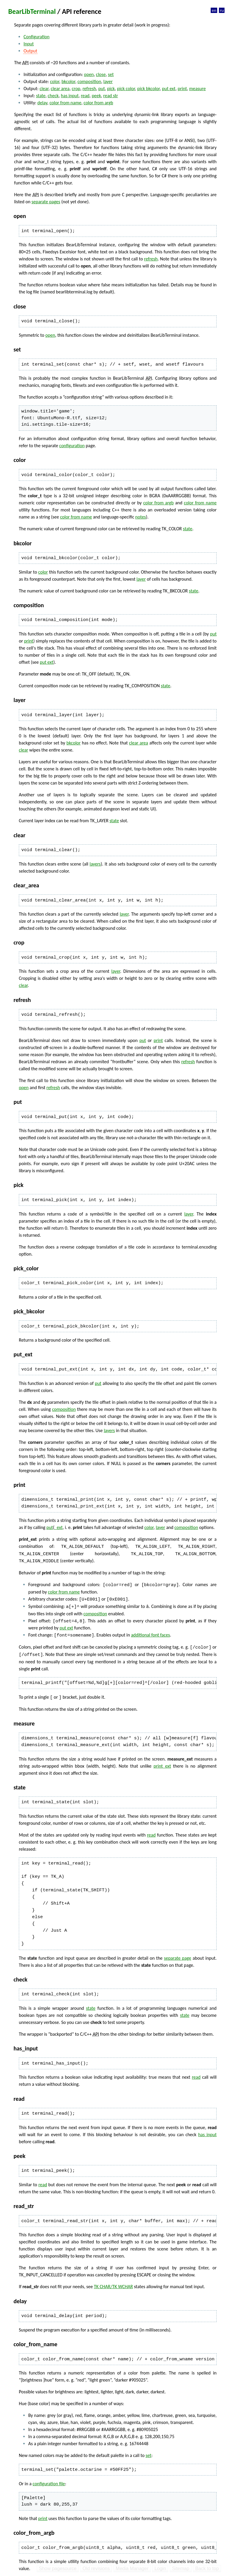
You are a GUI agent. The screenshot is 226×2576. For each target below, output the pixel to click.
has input (70, 95)
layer (108, 81)
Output (30, 51)
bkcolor (68, 81)
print (182, 88)
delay (42, 102)
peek (96, 95)
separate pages (45, 201)
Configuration (36, 36)
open (89, 74)
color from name (65, 102)
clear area (60, 88)
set (111, 74)
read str (110, 95)
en (214, 10)
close (101, 74)
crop (76, 88)
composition (89, 81)
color (54, 81)
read (85, 95)
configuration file (49, 2481)
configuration (71, 445)
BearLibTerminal (32, 11)
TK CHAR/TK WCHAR (113, 2284)
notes (140, 517)
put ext (168, 88)
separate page (177, 1955)
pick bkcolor (148, 88)
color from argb (98, 102)
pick (111, 88)
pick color (126, 88)
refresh (89, 88)
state (41, 95)
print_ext (162, 1763)
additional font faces (150, 1633)
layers (95, 864)
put (101, 88)
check (53, 95)
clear (43, 88)
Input (29, 44)
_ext (58, 1527)
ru (222, 10)
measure (197, 88)
